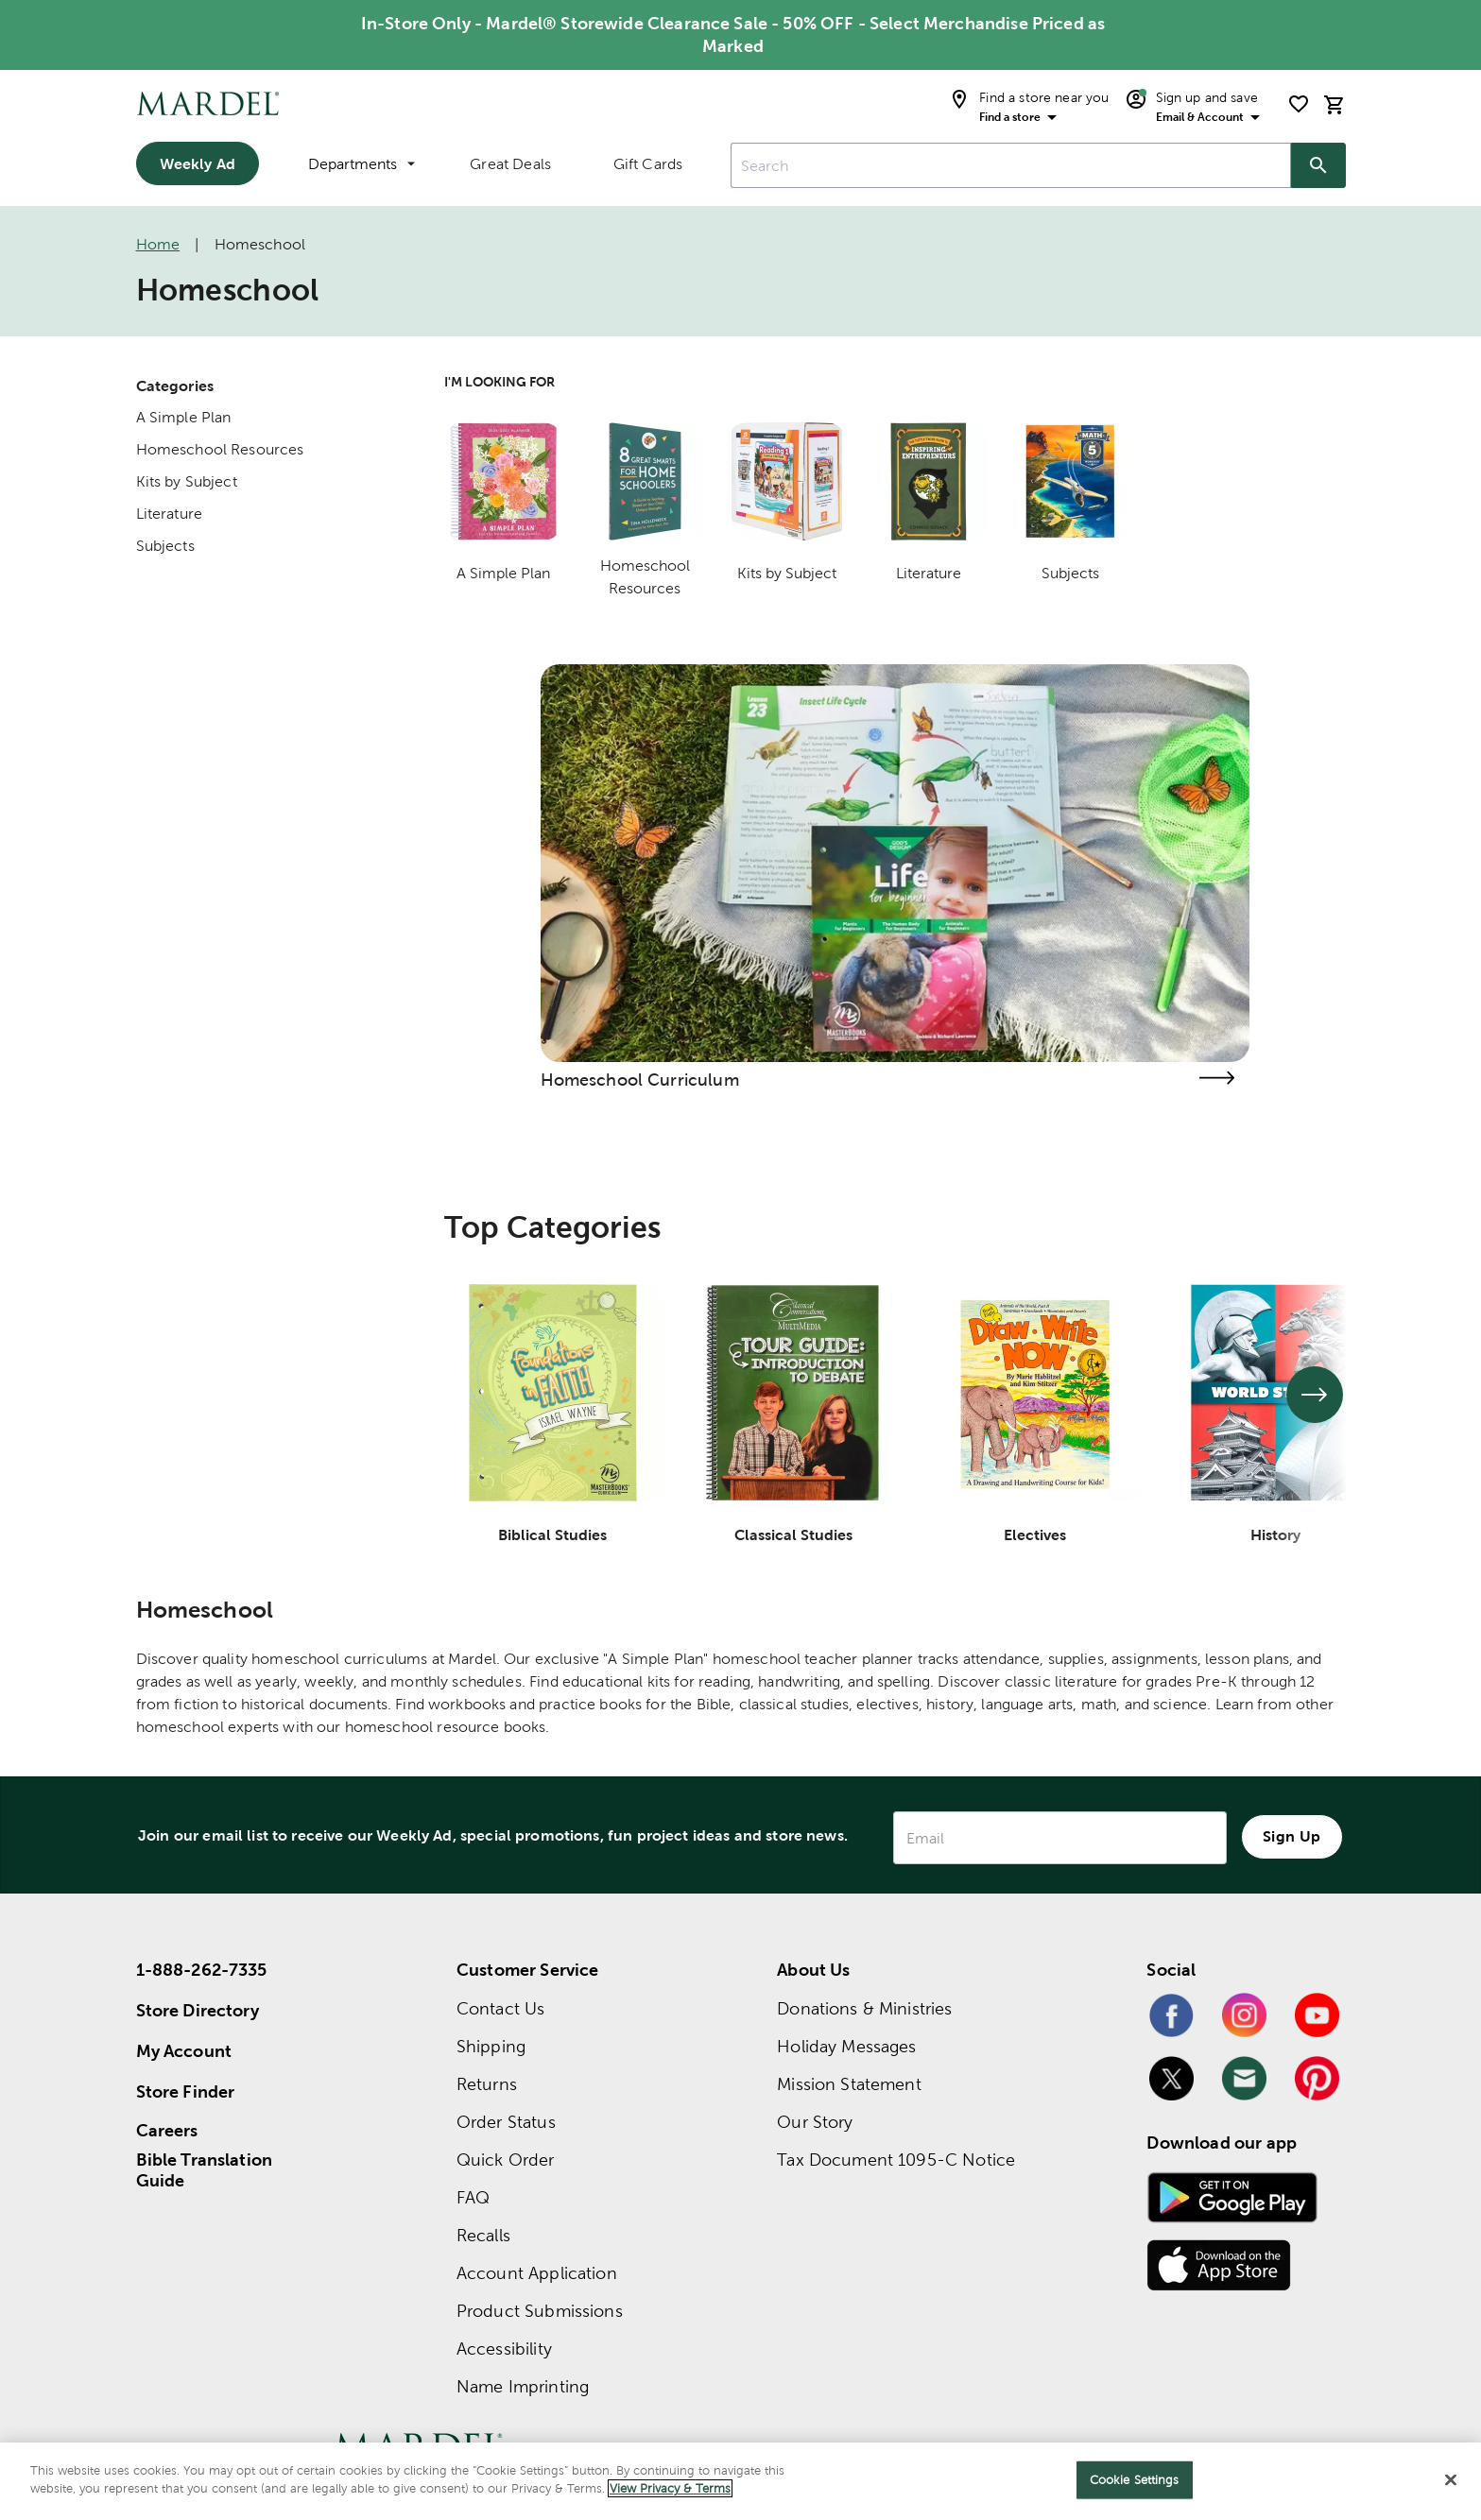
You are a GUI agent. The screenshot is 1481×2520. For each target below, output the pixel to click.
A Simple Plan (184, 417)
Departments (361, 164)
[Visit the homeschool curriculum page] (1217, 1078)
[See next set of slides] (1314, 1394)
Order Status (506, 2122)
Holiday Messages (846, 2046)
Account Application (536, 2273)
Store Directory (197, 2010)
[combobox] (1011, 165)
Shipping (490, 2046)
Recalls (483, 2235)
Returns (486, 2084)
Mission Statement (849, 2084)
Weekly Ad (197, 163)
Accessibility (504, 2348)
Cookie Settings (1135, 2480)
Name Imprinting (522, 2386)
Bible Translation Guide (204, 2170)
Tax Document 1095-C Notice (896, 2159)
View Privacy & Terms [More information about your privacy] (670, 2488)
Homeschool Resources (220, 449)
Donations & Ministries (864, 2008)
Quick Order (505, 2159)
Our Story (814, 2122)
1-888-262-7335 (201, 1970)
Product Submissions (539, 2311)
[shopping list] (1298, 104)
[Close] (1451, 2479)
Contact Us (500, 2008)
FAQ (473, 2197)
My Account (184, 2051)
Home (158, 244)
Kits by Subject (186, 481)
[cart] (1334, 104)
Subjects (165, 546)
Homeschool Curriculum (640, 1079)
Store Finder (185, 2091)
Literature (169, 514)
